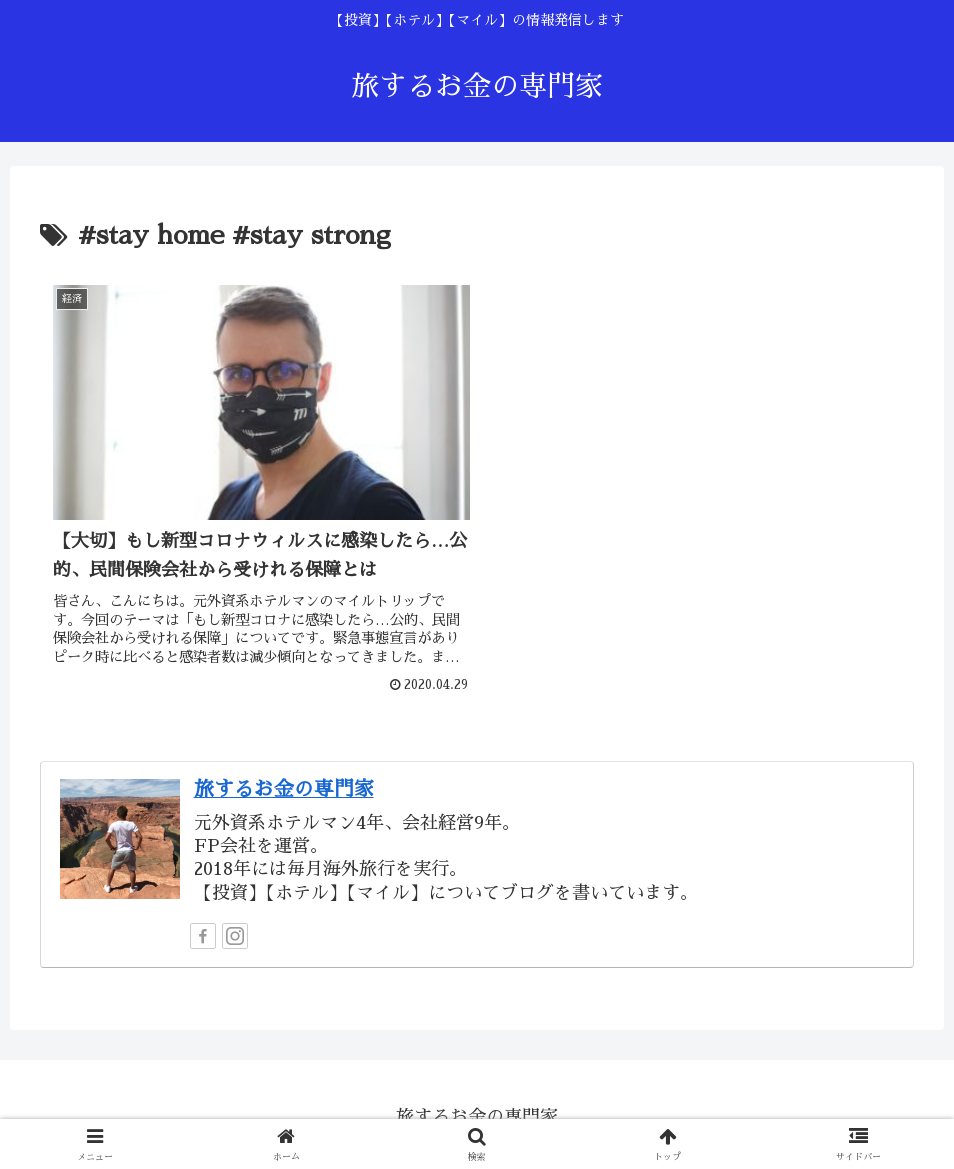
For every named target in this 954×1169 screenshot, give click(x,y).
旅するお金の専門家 (284, 783)
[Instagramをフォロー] (235, 930)
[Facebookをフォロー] (203, 930)
